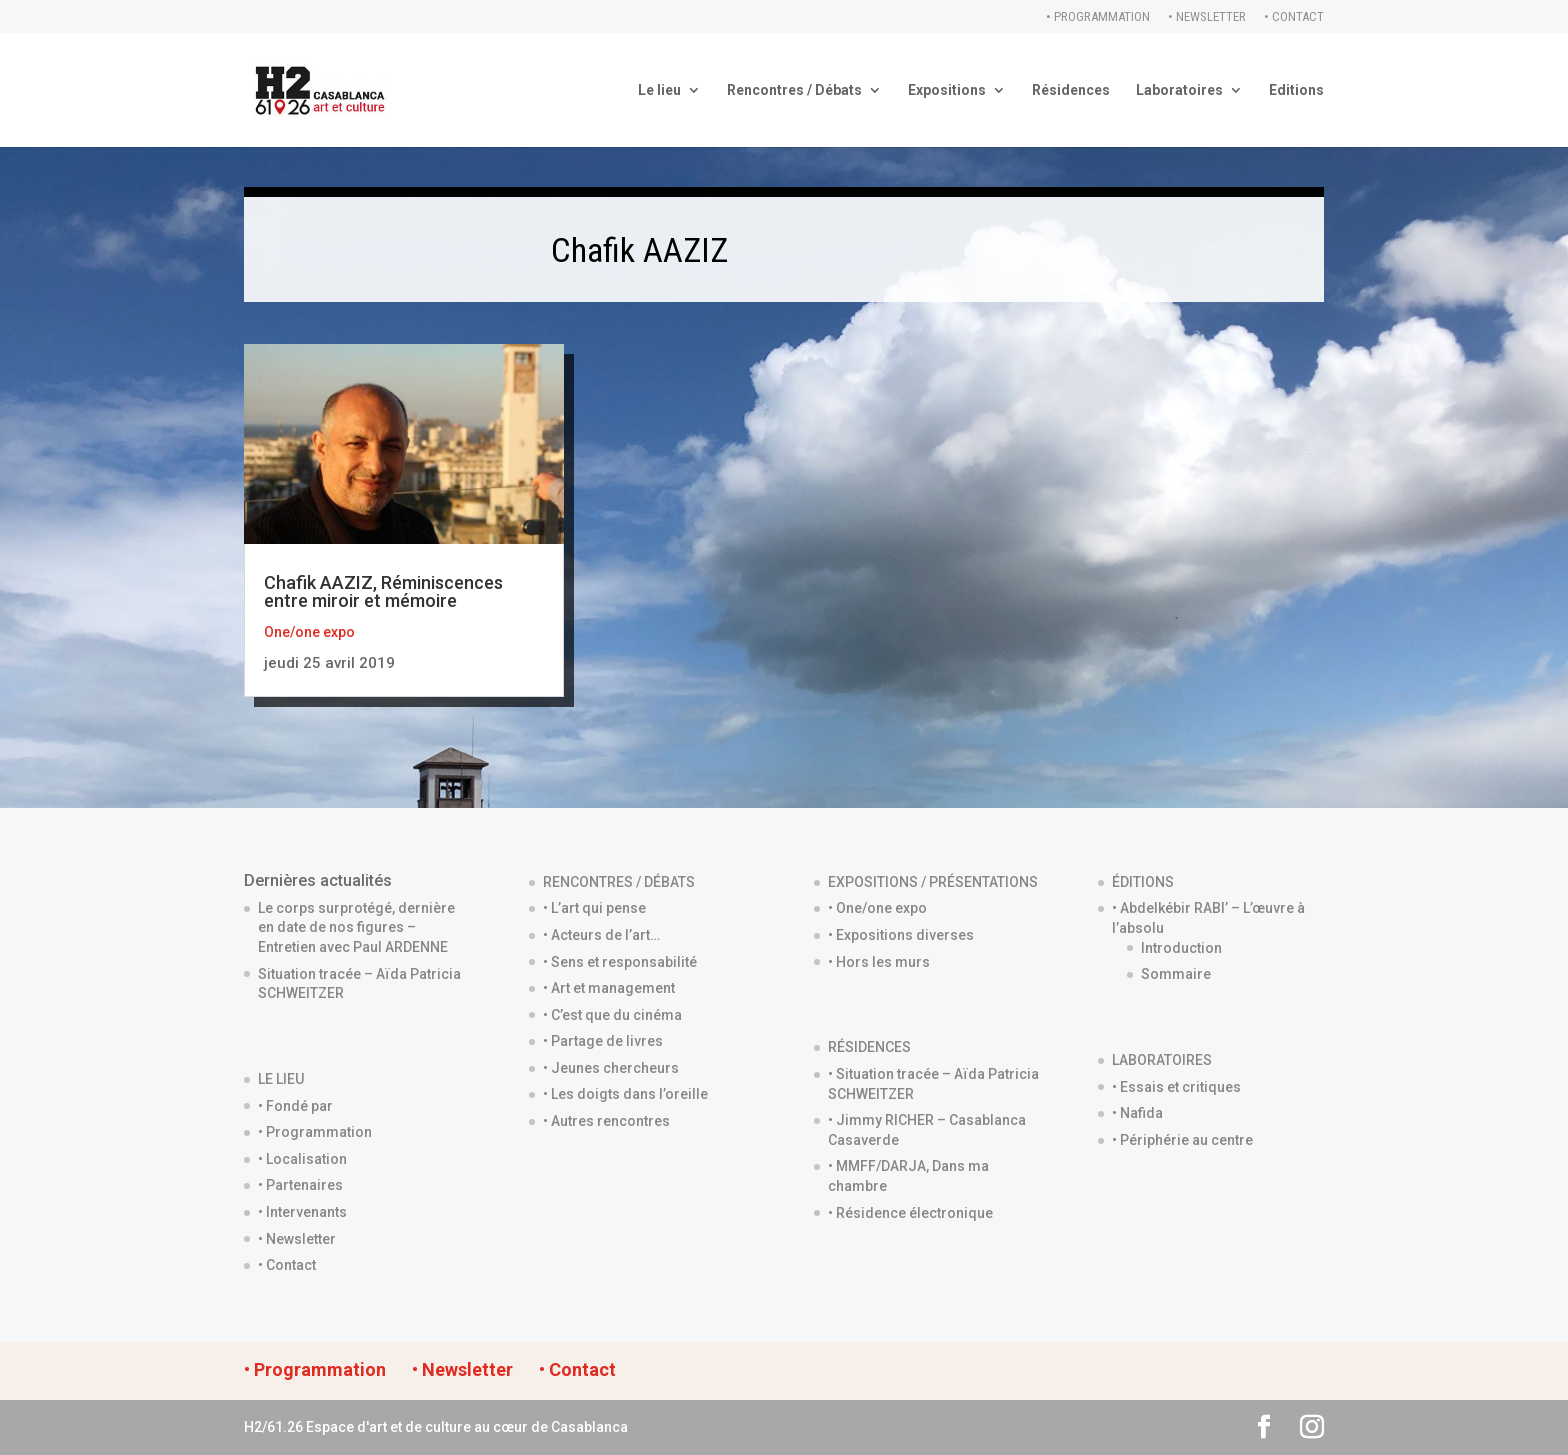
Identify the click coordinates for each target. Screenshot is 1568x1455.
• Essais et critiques (1176, 1087)
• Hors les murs (879, 962)
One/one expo (309, 632)
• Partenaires (300, 1185)
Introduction (1181, 948)
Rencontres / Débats (794, 90)
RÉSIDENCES (869, 1047)
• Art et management (609, 988)
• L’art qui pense (594, 908)
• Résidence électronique (910, 1213)
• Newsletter (1207, 17)
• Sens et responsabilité (620, 962)
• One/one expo (877, 908)
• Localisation (302, 1159)
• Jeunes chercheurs (611, 1068)
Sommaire (1176, 974)
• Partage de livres (603, 1041)
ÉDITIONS (1143, 882)
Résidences (1071, 90)
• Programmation (1098, 17)
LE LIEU (281, 1079)
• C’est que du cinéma (612, 1015)
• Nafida (1137, 1113)
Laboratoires (1179, 90)
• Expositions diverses (901, 935)
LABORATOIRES (1162, 1060)
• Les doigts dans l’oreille (625, 1094)
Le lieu (659, 90)
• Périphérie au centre (1182, 1140)
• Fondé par (295, 1106)
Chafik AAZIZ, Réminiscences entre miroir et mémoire (383, 591)
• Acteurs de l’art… (601, 935)
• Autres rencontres (606, 1121)
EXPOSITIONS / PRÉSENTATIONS (933, 882)
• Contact (1294, 17)
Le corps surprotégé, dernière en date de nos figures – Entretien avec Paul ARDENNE (356, 927)
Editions (1296, 90)
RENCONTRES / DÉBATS (619, 882)
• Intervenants (302, 1212)
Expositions (947, 90)
